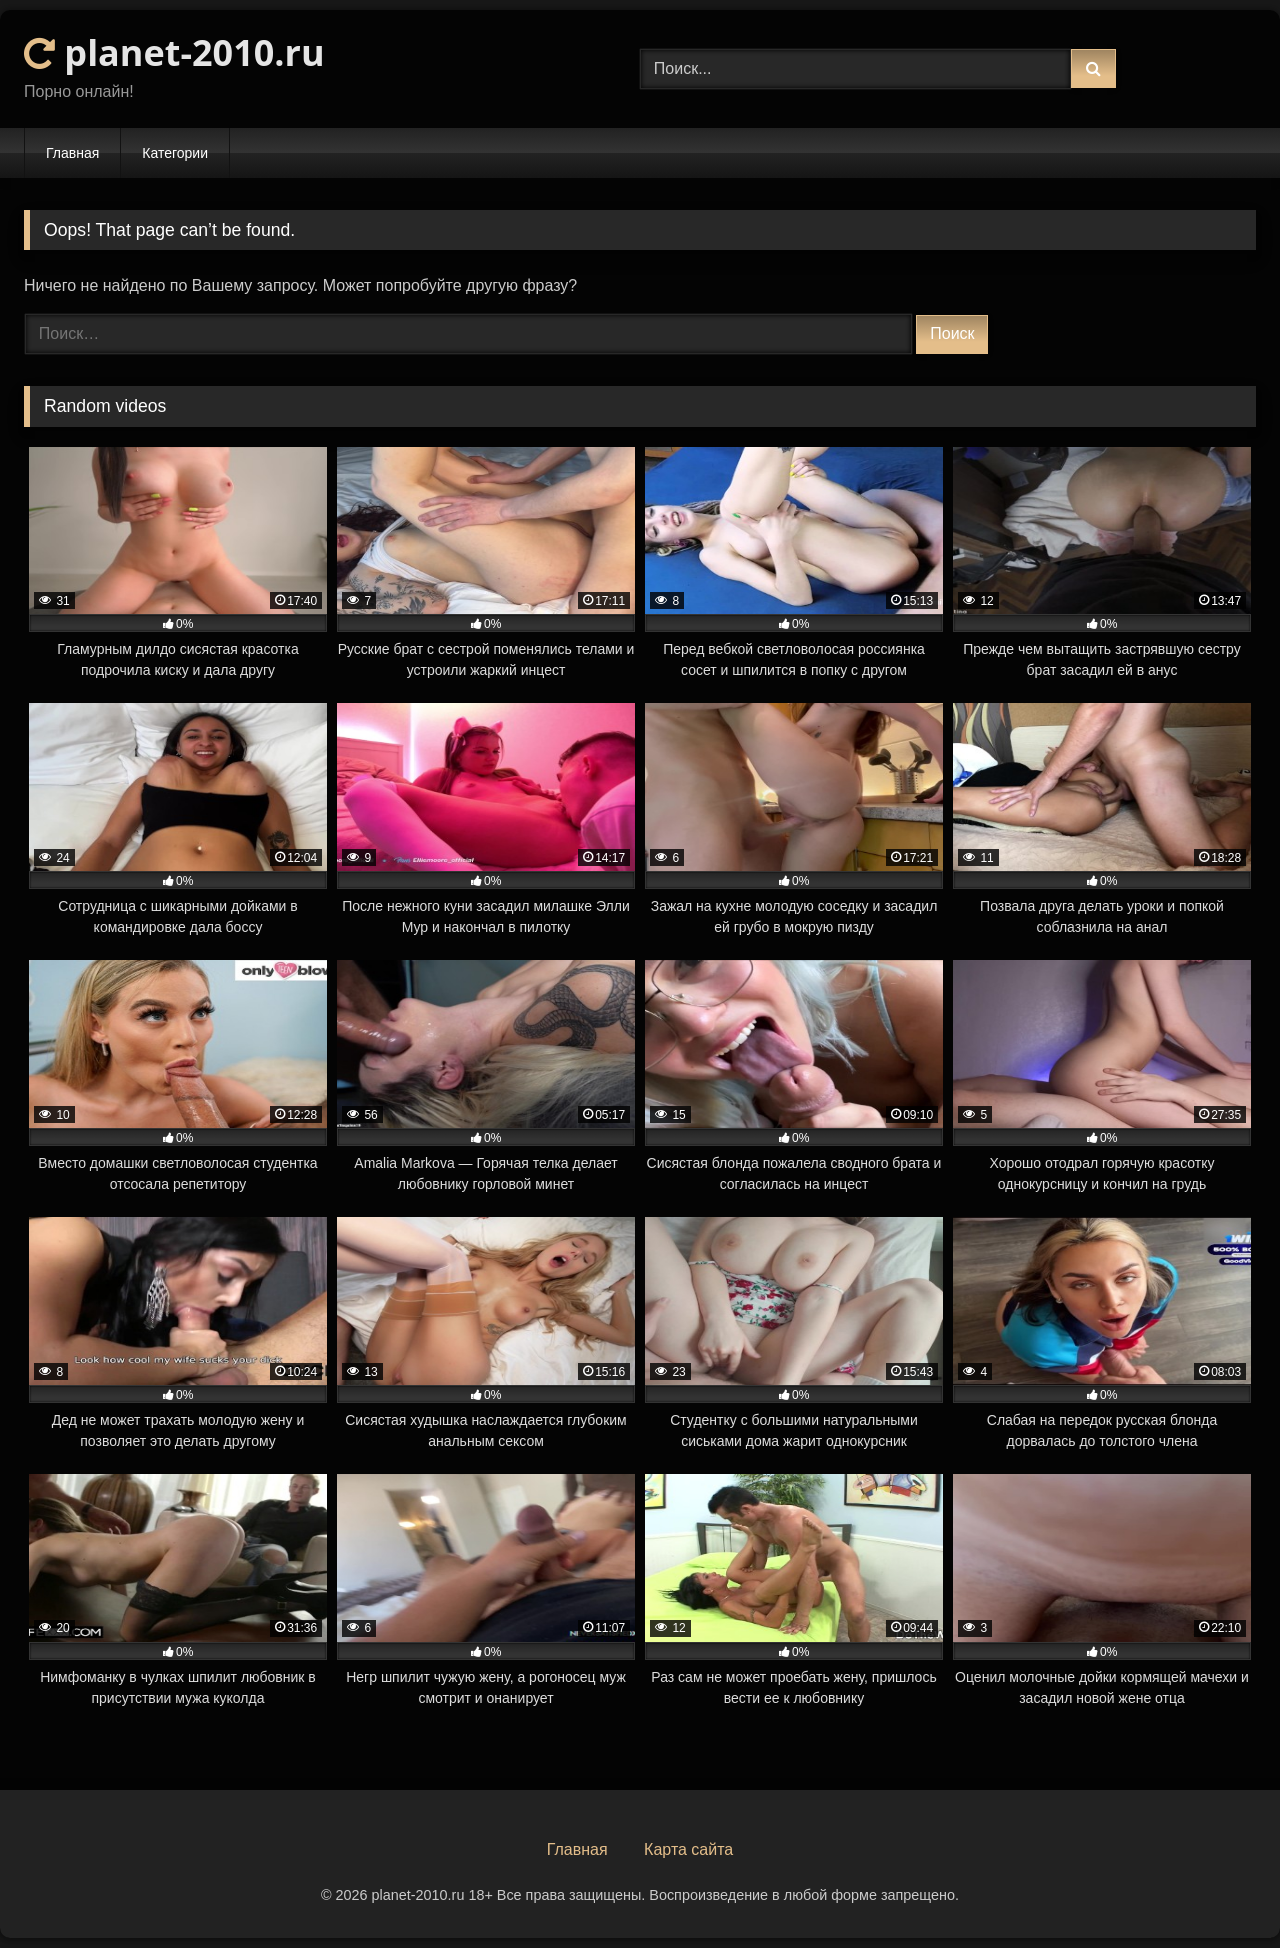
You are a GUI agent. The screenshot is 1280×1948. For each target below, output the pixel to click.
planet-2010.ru (174, 52)
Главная (72, 153)
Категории (175, 153)
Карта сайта (688, 1849)
